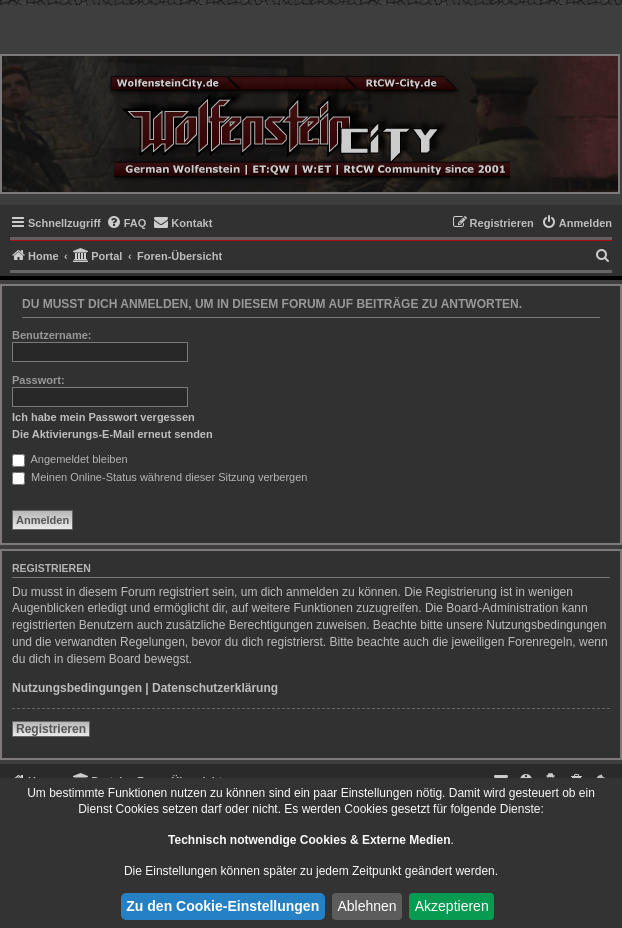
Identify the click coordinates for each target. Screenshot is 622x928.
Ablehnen (366, 906)
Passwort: (38, 380)
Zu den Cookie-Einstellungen (222, 906)
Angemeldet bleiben (70, 459)
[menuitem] (126, 223)
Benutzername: (51, 335)
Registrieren (51, 729)
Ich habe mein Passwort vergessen (103, 417)
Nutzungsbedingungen (77, 688)
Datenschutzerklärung (215, 688)
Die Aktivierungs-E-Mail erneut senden (112, 434)
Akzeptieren (452, 906)
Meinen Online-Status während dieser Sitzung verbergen (159, 477)
